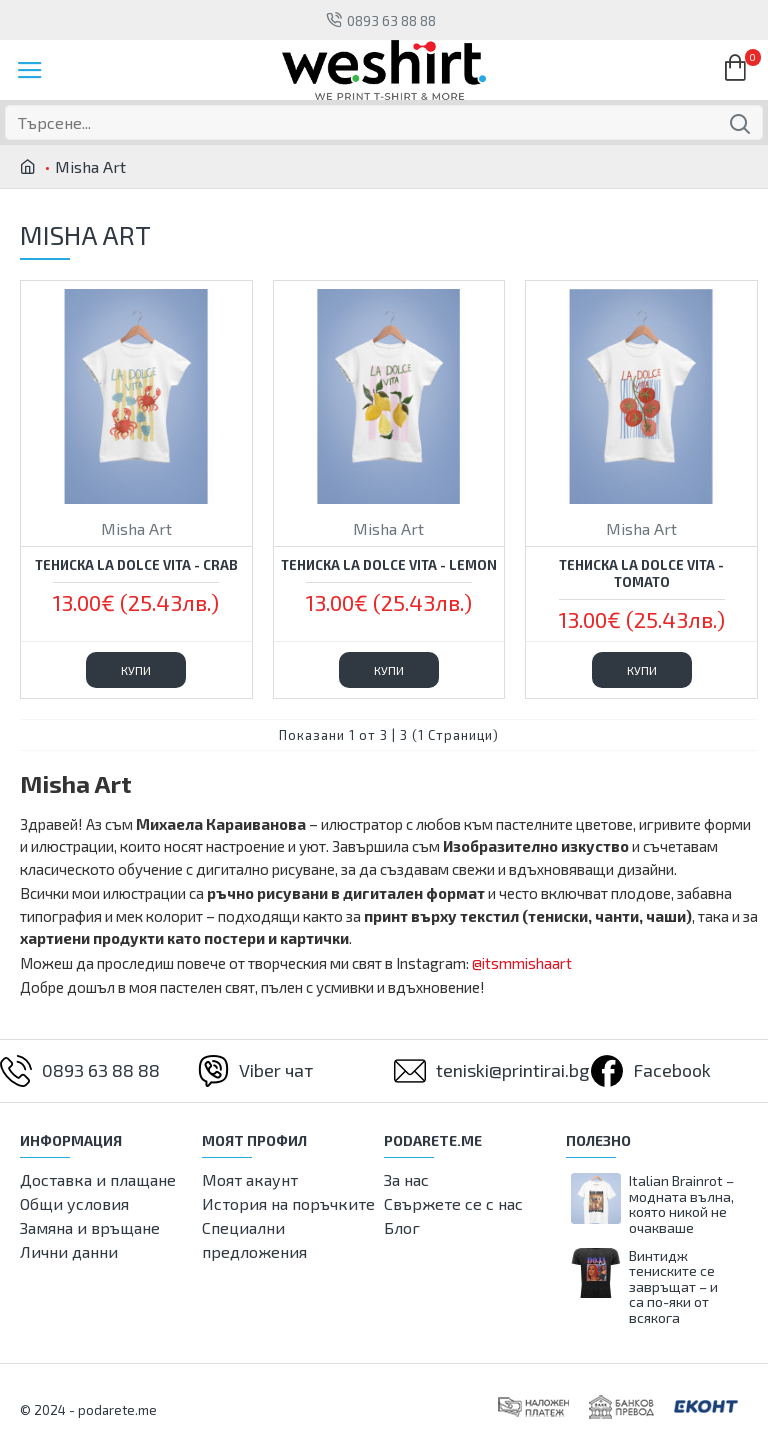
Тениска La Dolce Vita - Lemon (389, 565)
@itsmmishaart (522, 963)
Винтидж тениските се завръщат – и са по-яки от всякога (673, 1286)
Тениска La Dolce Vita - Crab (136, 565)
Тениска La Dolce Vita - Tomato (641, 573)
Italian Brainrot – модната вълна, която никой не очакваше (681, 1204)
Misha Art (136, 528)
